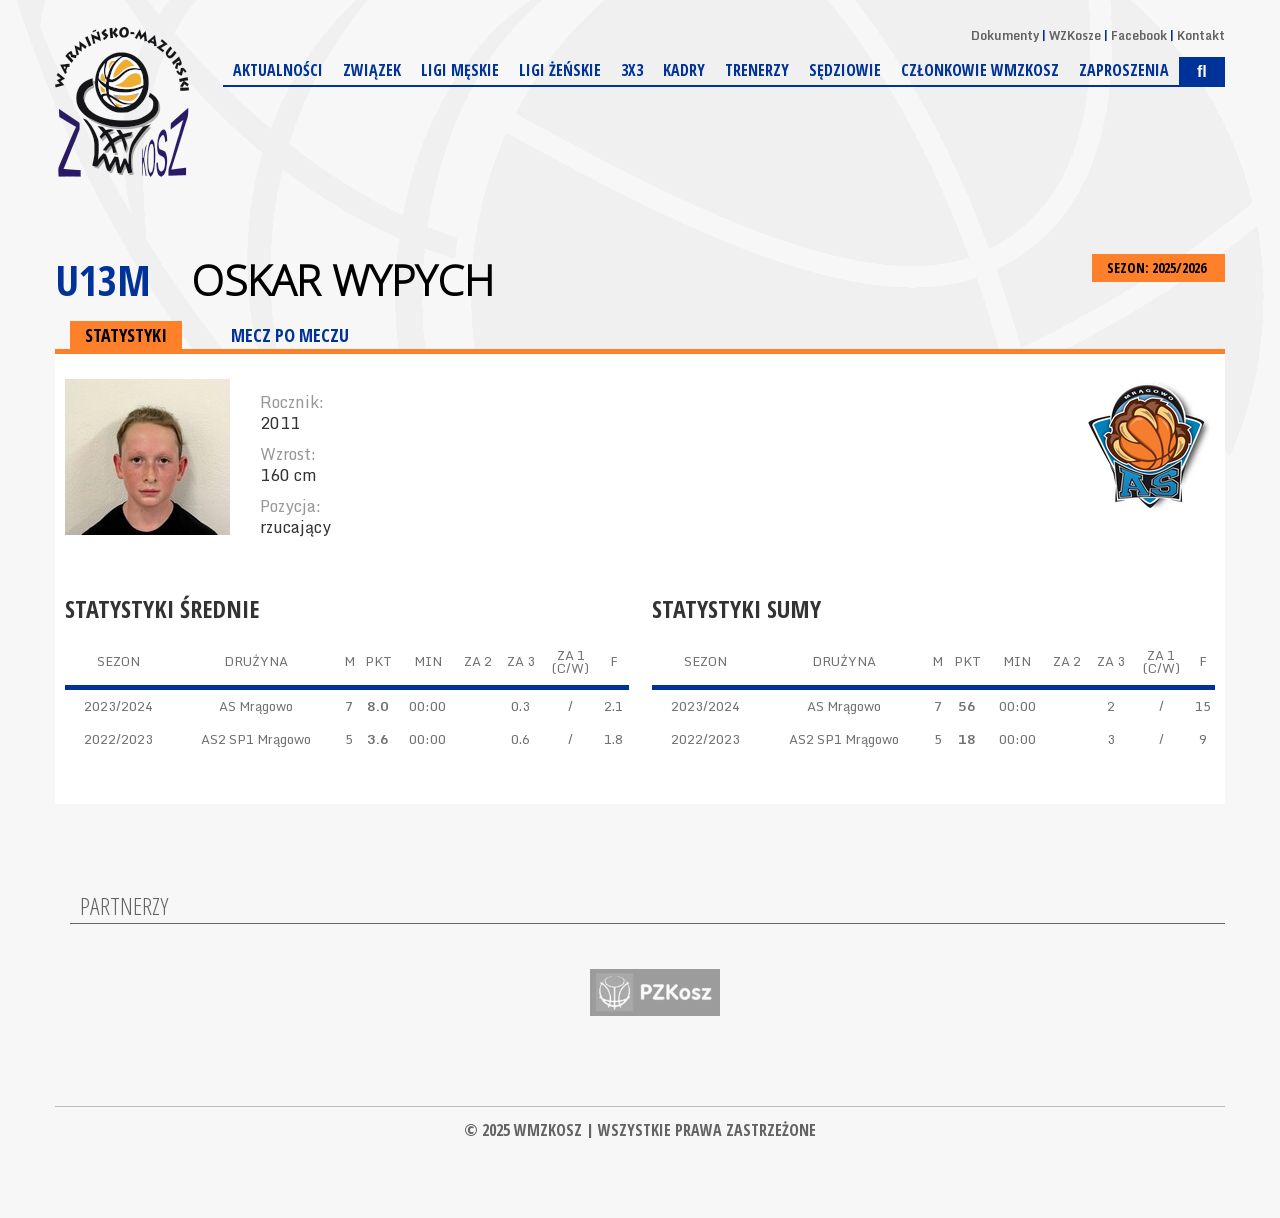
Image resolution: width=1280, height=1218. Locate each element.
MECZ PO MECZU (290, 335)
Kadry (684, 70)
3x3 (632, 70)
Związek (372, 70)
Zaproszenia (1124, 70)
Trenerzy (757, 70)
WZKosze (1075, 35)
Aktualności (278, 70)
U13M (103, 279)
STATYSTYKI (126, 335)
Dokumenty (1005, 35)
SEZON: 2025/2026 (1158, 267)
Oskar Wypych (342, 280)
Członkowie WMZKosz (980, 70)
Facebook (1139, 35)
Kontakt (1201, 35)
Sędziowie (845, 70)
